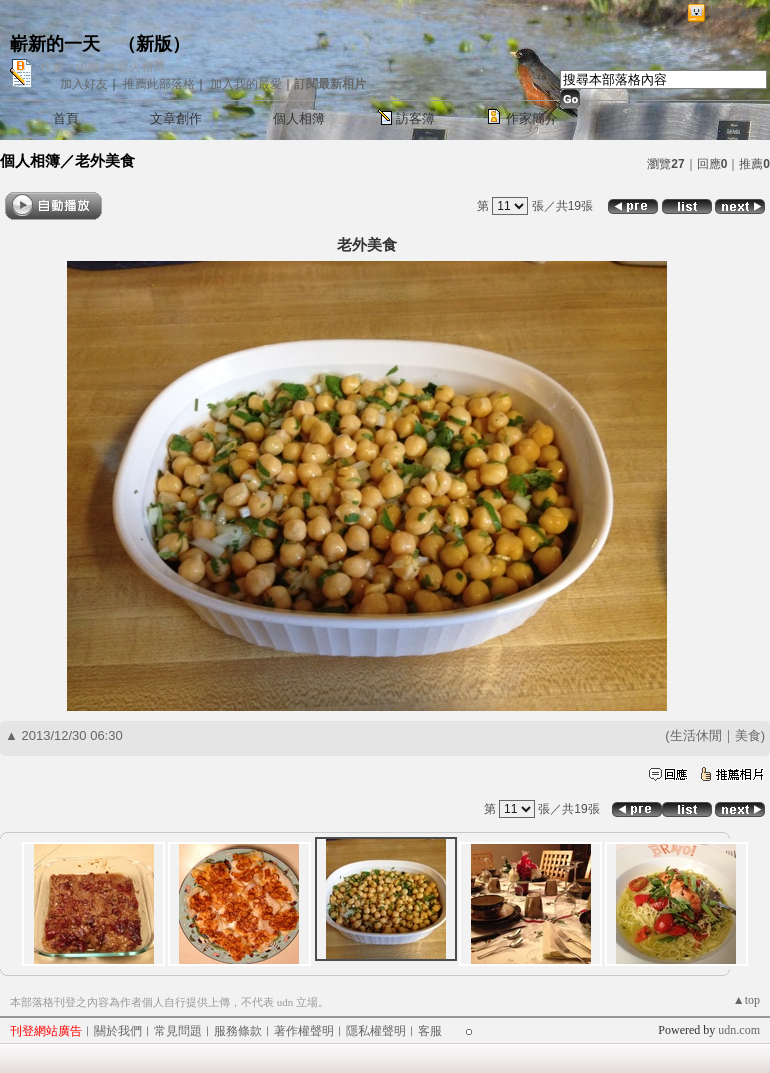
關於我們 (118, 1031)
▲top (746, 1000)
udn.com (739, 1030)
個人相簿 (299, 118)
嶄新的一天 (55, 44)
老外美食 (105, 160)
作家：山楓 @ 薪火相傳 (102, 67)
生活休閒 (696, 735)
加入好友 (84, 84)
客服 (430, 1031)
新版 (154, 44)
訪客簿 (415, 118)
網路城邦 (734, 13)
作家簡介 (532, 118)
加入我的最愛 (246, 84)
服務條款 (238, 1031)
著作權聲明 (304, 1031)
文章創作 (176, 118)
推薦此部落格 (159, 84)
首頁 (66, 118)
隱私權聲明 (376, 1031)
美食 (748, 735)
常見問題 (178, 1031)
